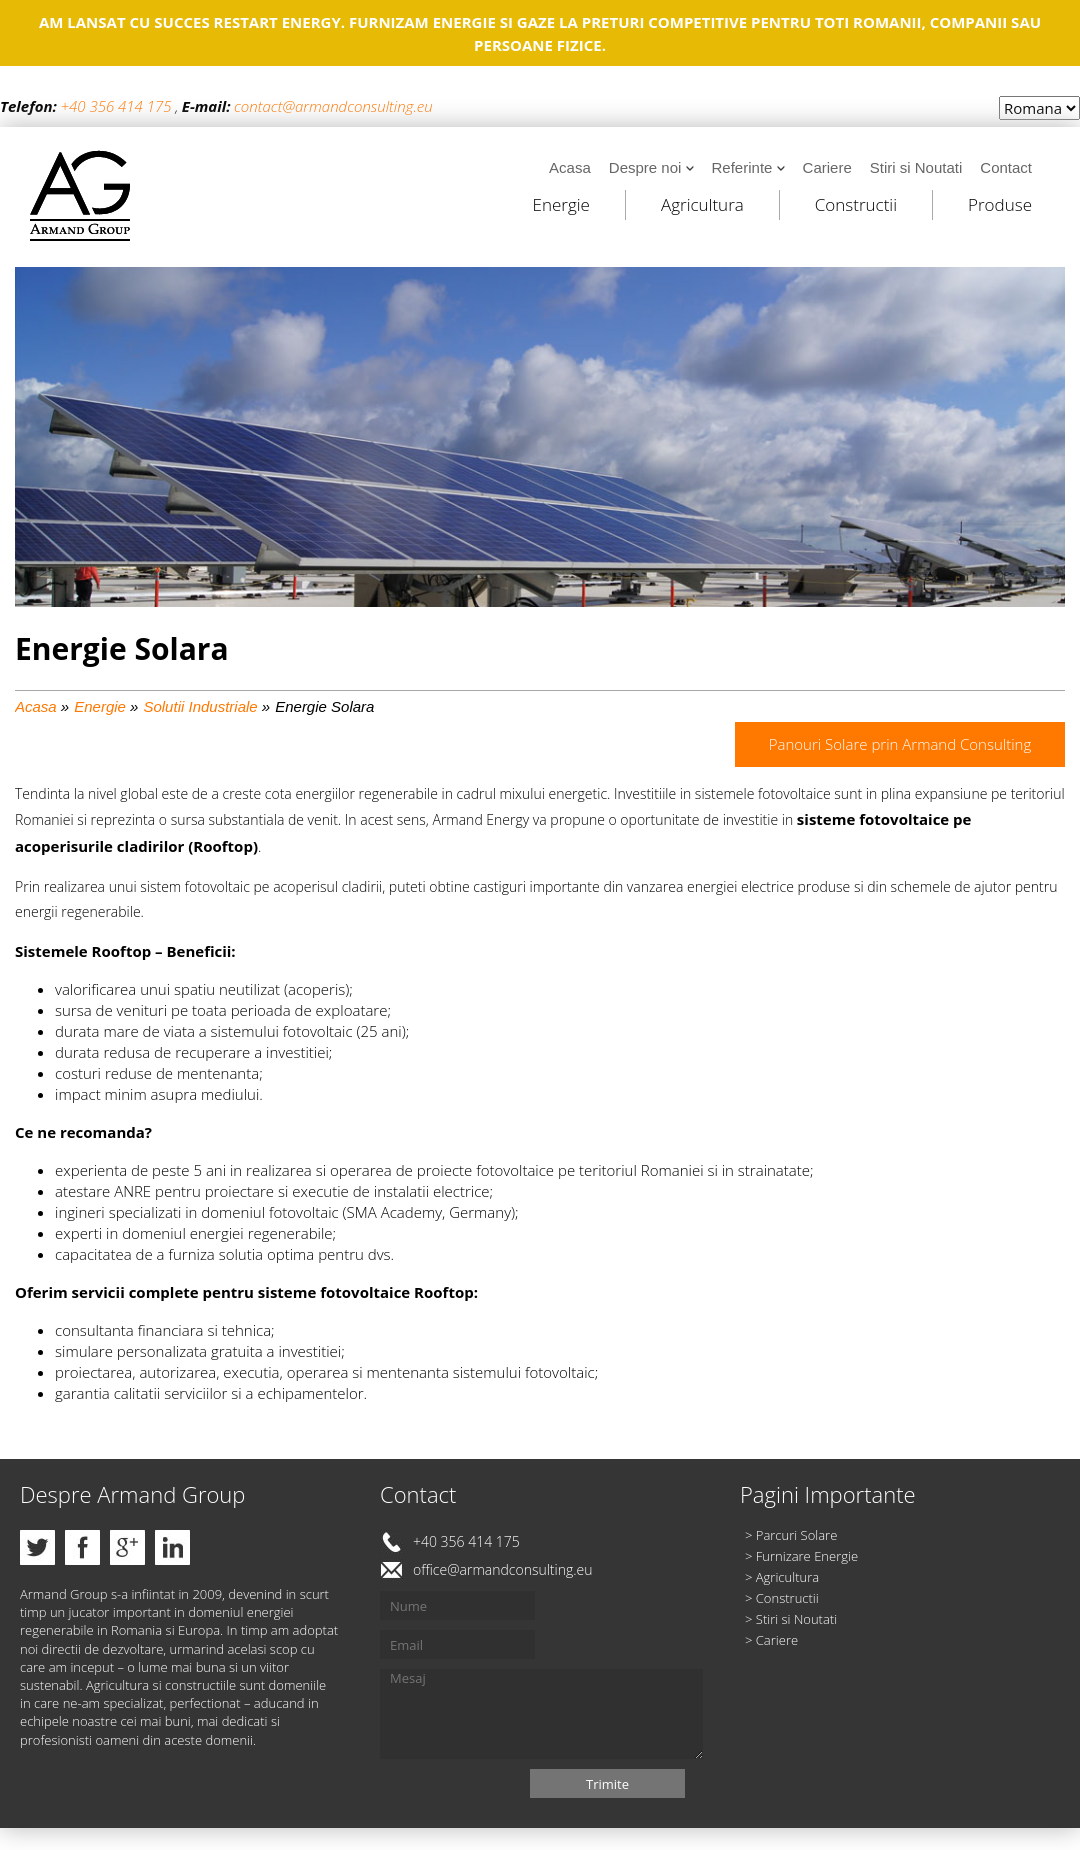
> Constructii (782, 1598)
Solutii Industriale (200, 706)
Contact (1006, 167)
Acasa (570, 167)
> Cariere (771, 1640)
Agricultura (702, 204)
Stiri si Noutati (916, 167)
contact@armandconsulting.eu (333, 106)
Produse (1000, 204)
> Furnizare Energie (801, 1556)
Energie (561, 204)
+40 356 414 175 (115, 106)
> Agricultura (782, 1577)
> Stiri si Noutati (791, 1619)
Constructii (856, 204)
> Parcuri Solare (791, 1535)
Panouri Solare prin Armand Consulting (900, 744)
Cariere (827, 167)
